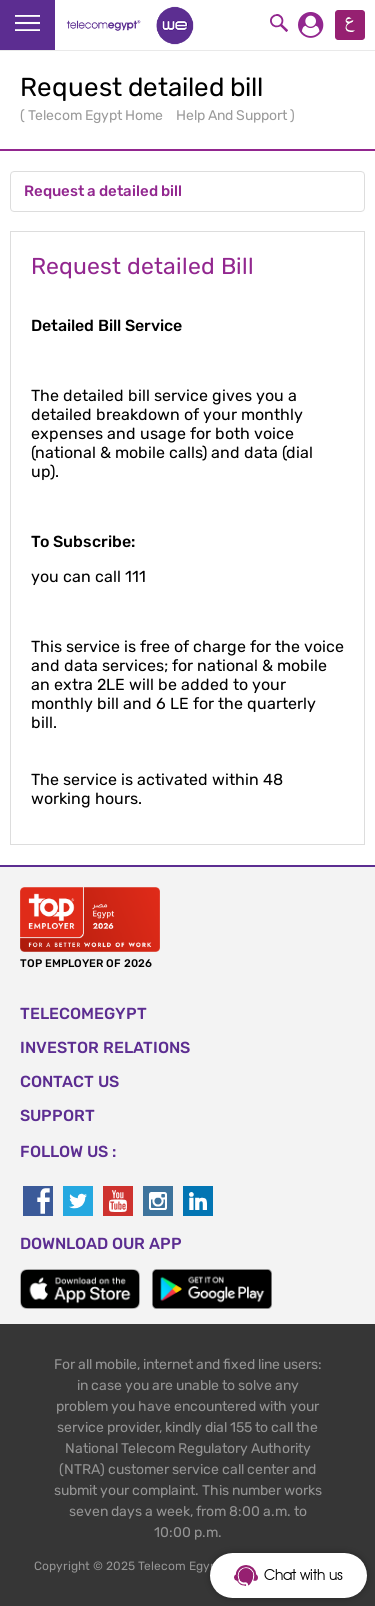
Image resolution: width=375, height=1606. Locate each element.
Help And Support (233, 115)
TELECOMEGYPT (83, 1013)
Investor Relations (105, 1047)
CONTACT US (69, 1081)
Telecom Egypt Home (97, 115)
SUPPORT (57, 1115)
